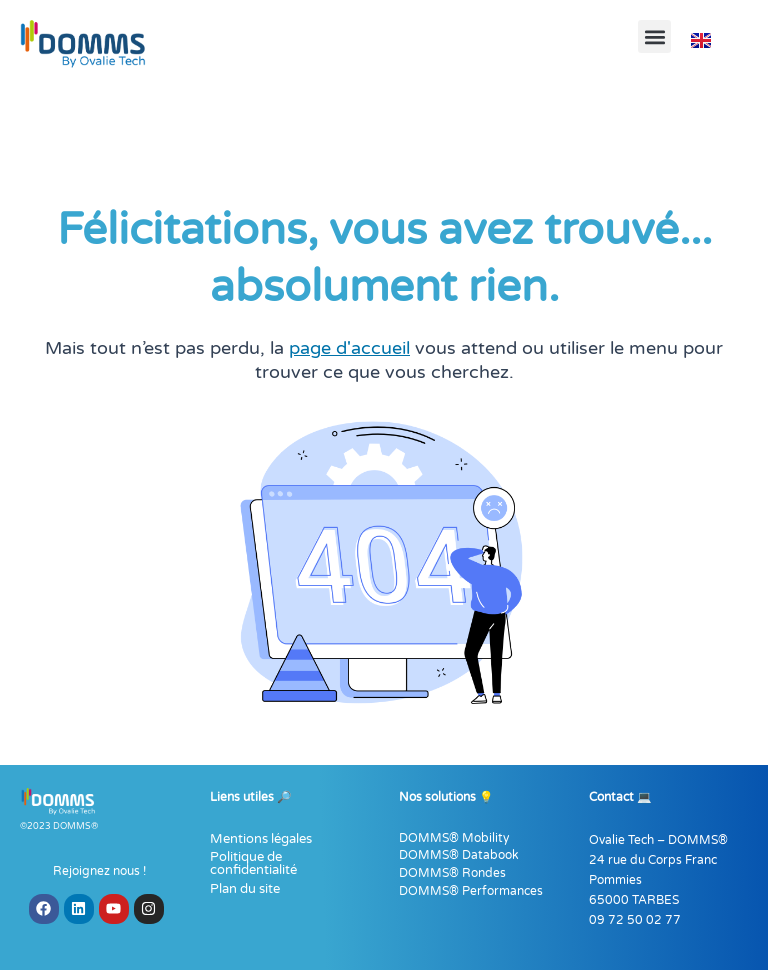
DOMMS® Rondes (452, 873)
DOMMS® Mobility (454, 838)
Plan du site (245, 889)
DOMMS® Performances (471, 891)
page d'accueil (349, 348)
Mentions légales (261, 839)
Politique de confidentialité (253, 863)
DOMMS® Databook (459, 855)
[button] (654, 36)
